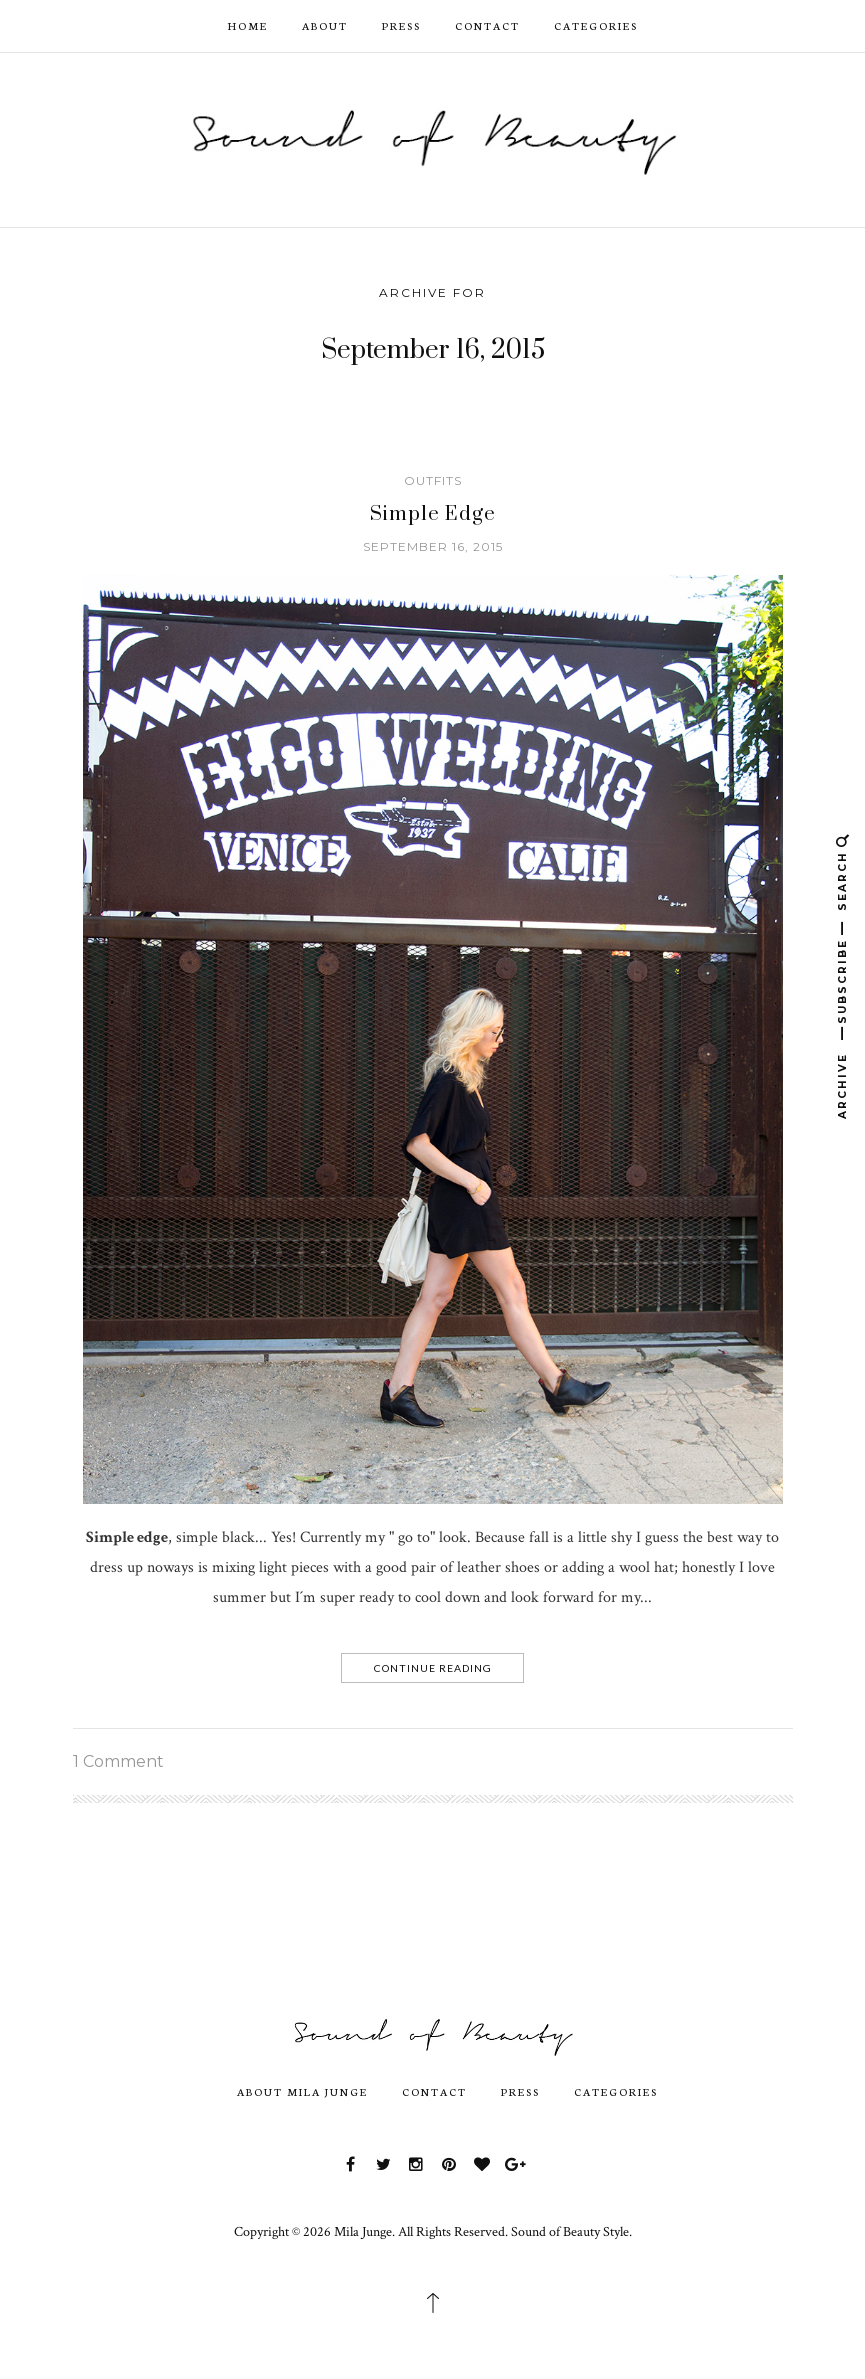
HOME (248, 25)
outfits (433, 480)
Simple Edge (433, 514)
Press (401, 25)
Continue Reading (433, 1668)
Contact (487, 25)
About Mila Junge (302, 2091)
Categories (596, 25)
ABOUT (325, 25)
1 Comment (118, 1761)
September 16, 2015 (433, 546)
